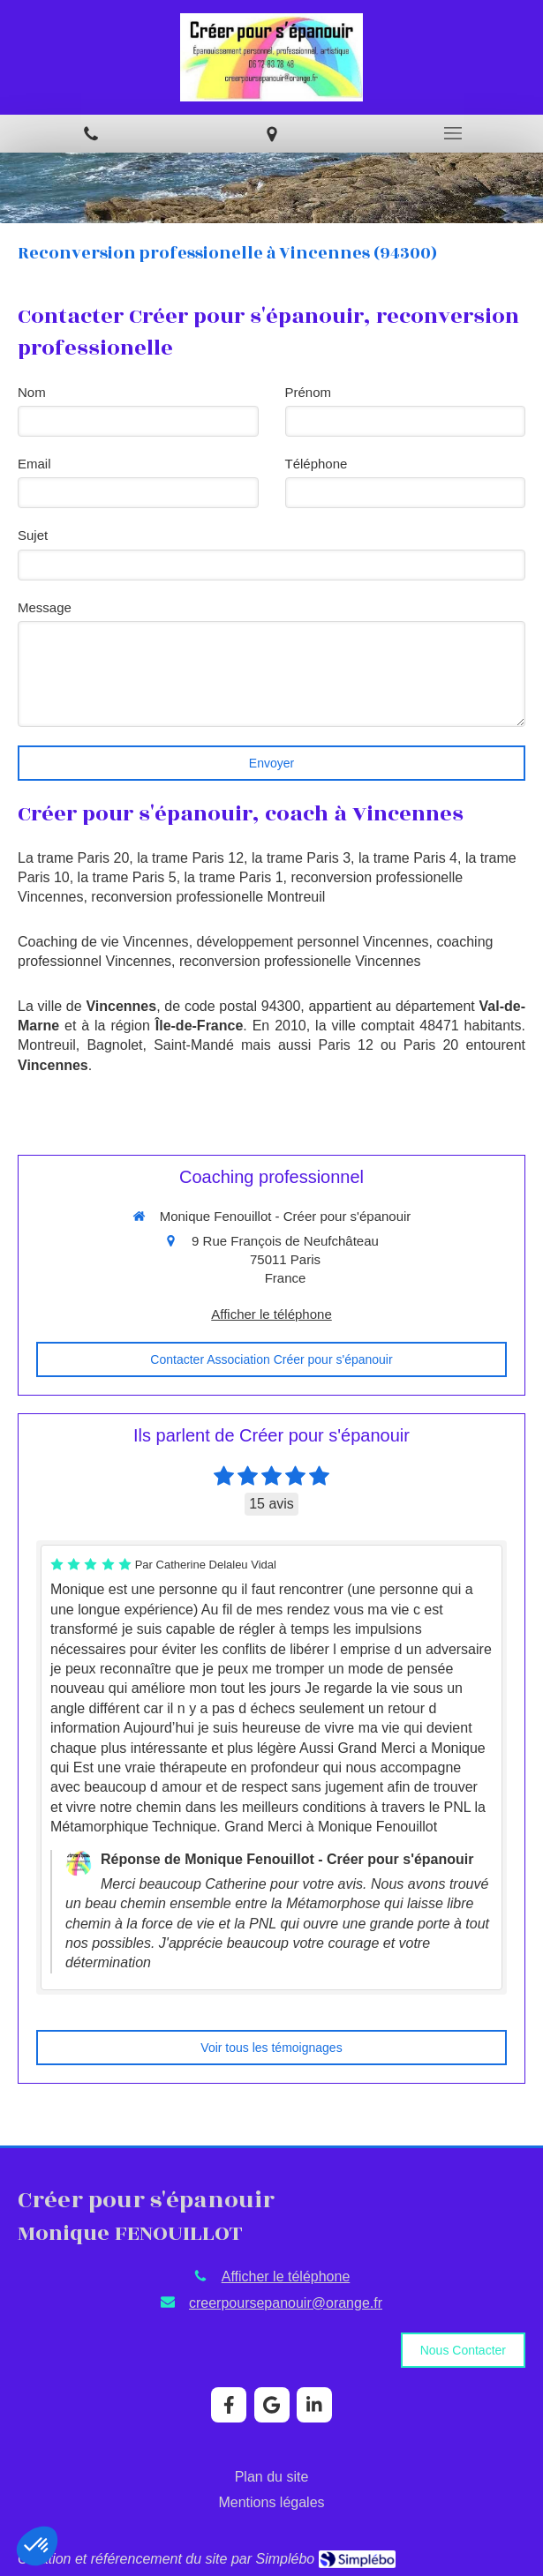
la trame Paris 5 (127, 877)
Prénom (308, 392)
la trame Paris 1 (234, 877)
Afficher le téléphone (271, 1314)
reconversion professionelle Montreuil (208, 896)
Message (45, 607)
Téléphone (316, 463)
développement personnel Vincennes (313, 941)
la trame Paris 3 (301, 857)
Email (34, 463)
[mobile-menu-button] (452, 133)
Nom (32, 392)
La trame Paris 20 (73, 857)
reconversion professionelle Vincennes (300, 961)
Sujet (33, 535)
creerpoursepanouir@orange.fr (285, 2302)
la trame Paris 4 (407, 857)
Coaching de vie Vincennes (103, 941)
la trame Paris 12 (190, 857)
